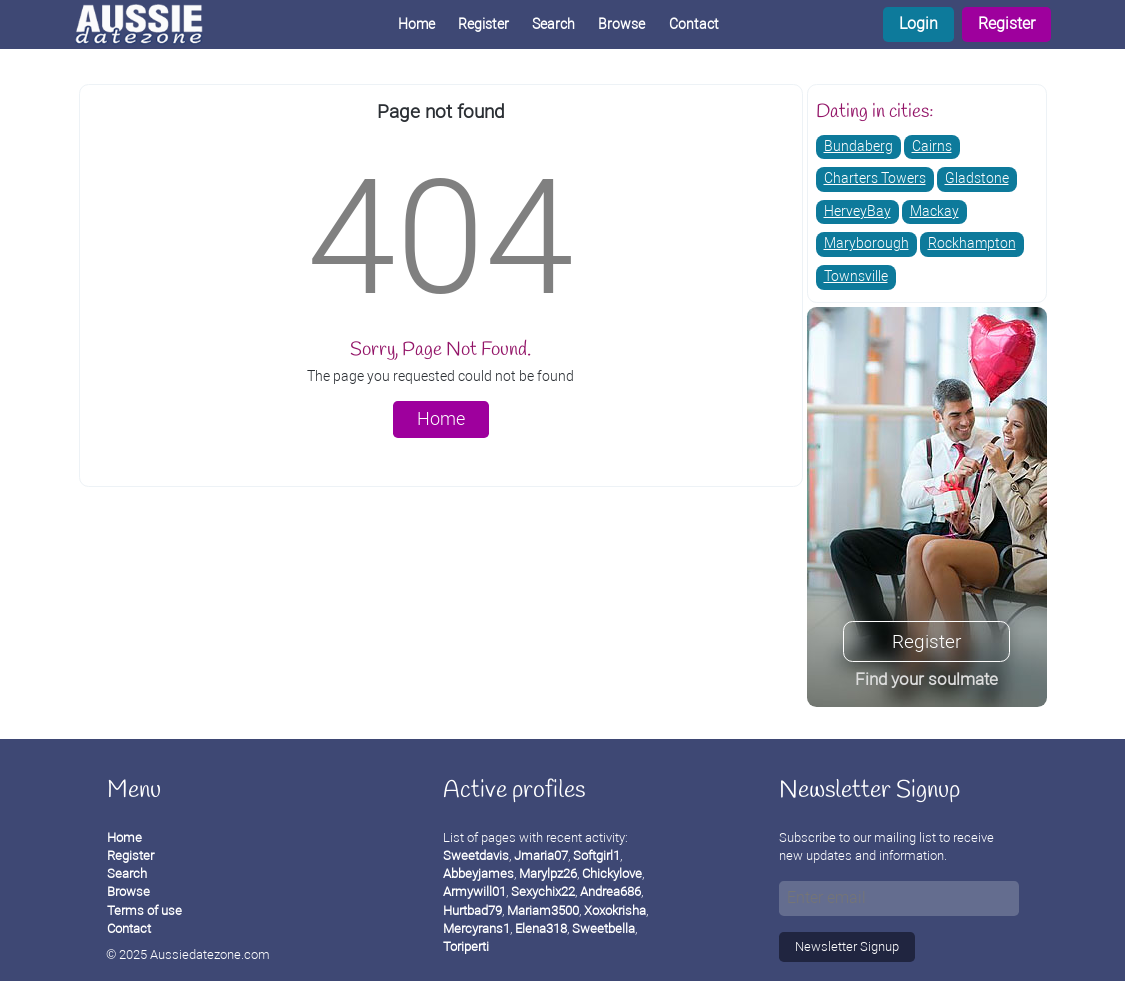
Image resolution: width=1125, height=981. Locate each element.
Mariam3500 (543, 910)
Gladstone (977, 178)
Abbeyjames (478, 873)
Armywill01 (474, 891)
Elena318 (541, 928)
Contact (694, 24)
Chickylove (612, 873)
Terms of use (144, 910)
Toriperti (466, 946)
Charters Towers (875, 178)
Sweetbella (603, 928)
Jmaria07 (541, 855)
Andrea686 (610, 891)
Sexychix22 (543, 891)
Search (553, 24)
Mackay (934, 211)
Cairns (932, 146)
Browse (621, 24)
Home (416, 24)
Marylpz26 (548, 873)
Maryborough (866, 243)
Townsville (856, 276)
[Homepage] (154, 24)
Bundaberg (858, 146)
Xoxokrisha (615, 910)
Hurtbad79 (472, 910)
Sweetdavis (476, 855)
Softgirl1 (596, 855)
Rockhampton (972, 243)
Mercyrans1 (476, 928)
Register (1006, 23)
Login (918, 23)
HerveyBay (857, 211)
